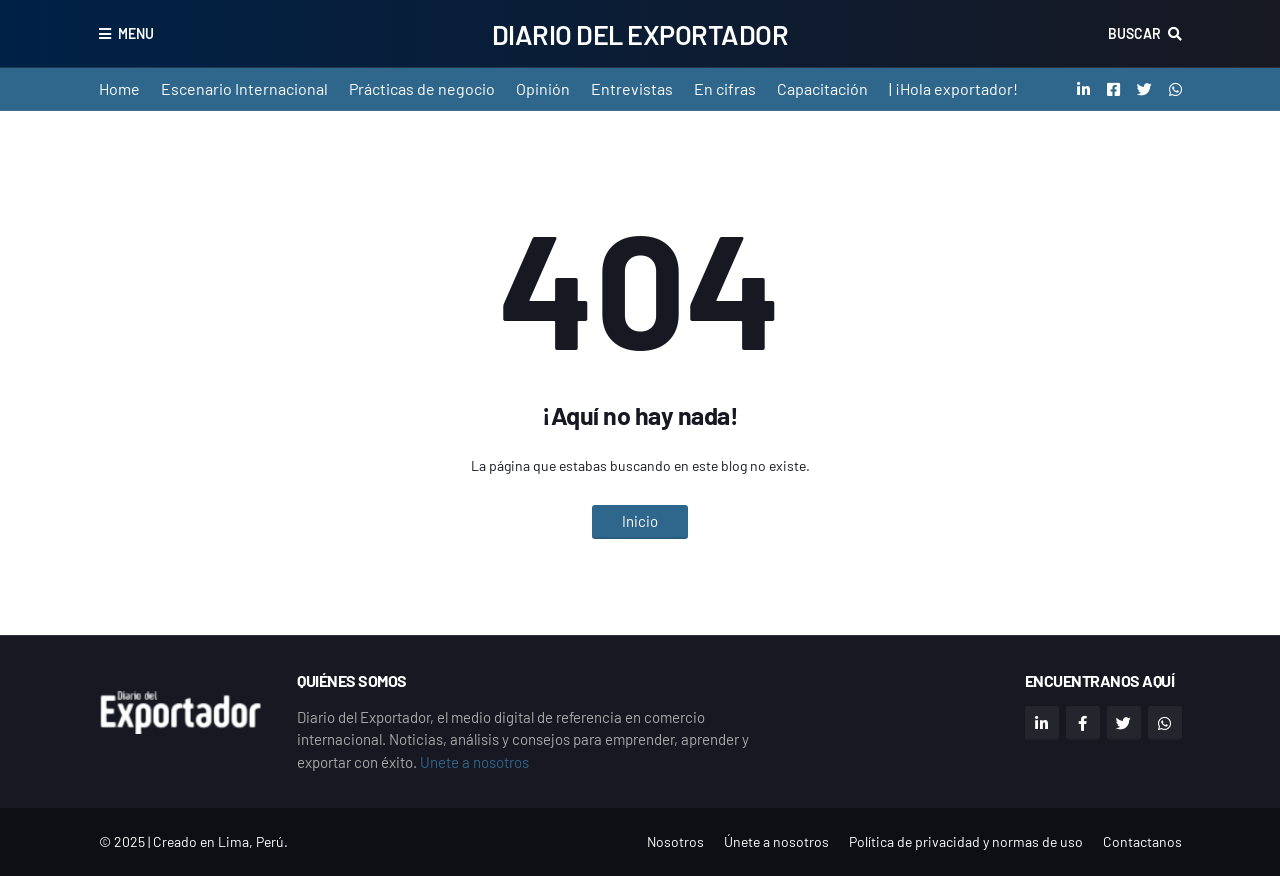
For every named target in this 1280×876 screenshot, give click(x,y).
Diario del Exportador (640, 34)
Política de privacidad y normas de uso (966, 841)
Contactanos (1142, 841)
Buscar (1134, 33)
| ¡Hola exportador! (953, 88)
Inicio (640, 521)
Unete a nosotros (474, 762)
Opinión (543, 88)
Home (119, 88)
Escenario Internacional (244, 88)
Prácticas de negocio (422, 88)
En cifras (725, 88)
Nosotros (675, 841)
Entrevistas (632, 88)
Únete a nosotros (776, 841)
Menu (136, 33)
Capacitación (822, 88)
